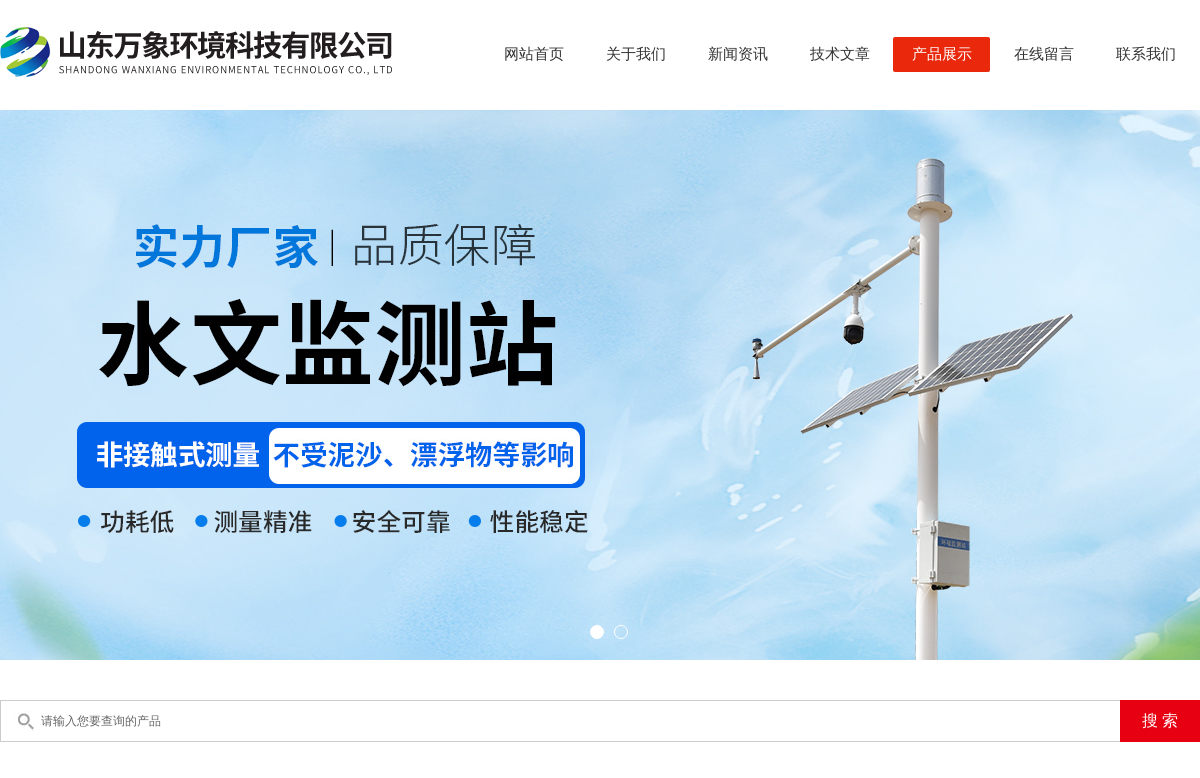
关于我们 (636, 54)
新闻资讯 (738, 54)
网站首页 (534, 54)
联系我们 (1146, 54)
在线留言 (1044, 54)
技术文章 (840, 54)
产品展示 (942, 54)
